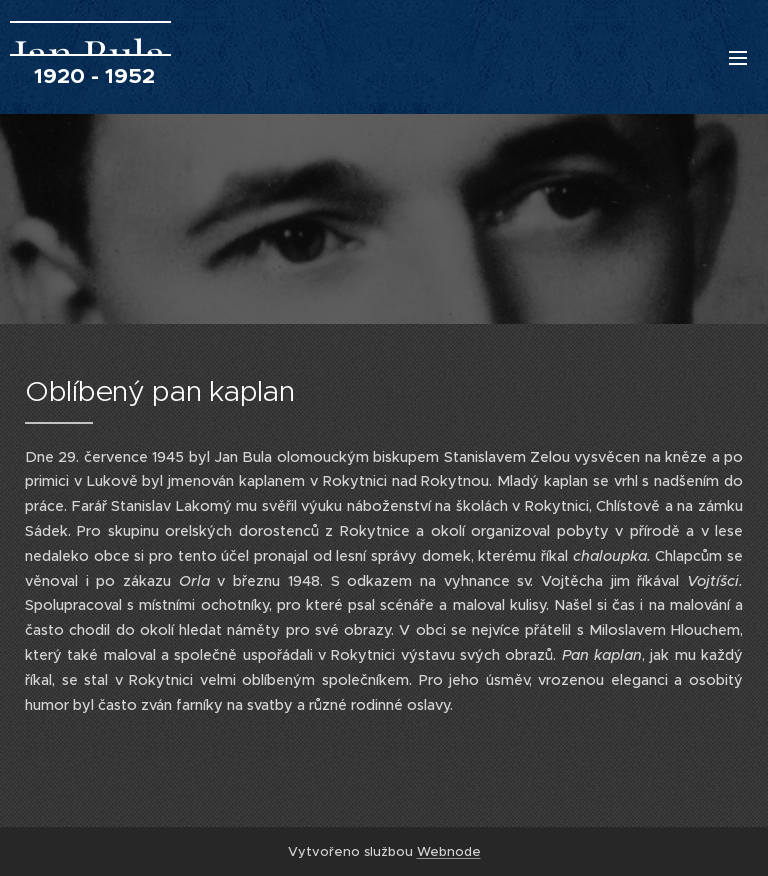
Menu (738, 58)
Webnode (449, 851)
